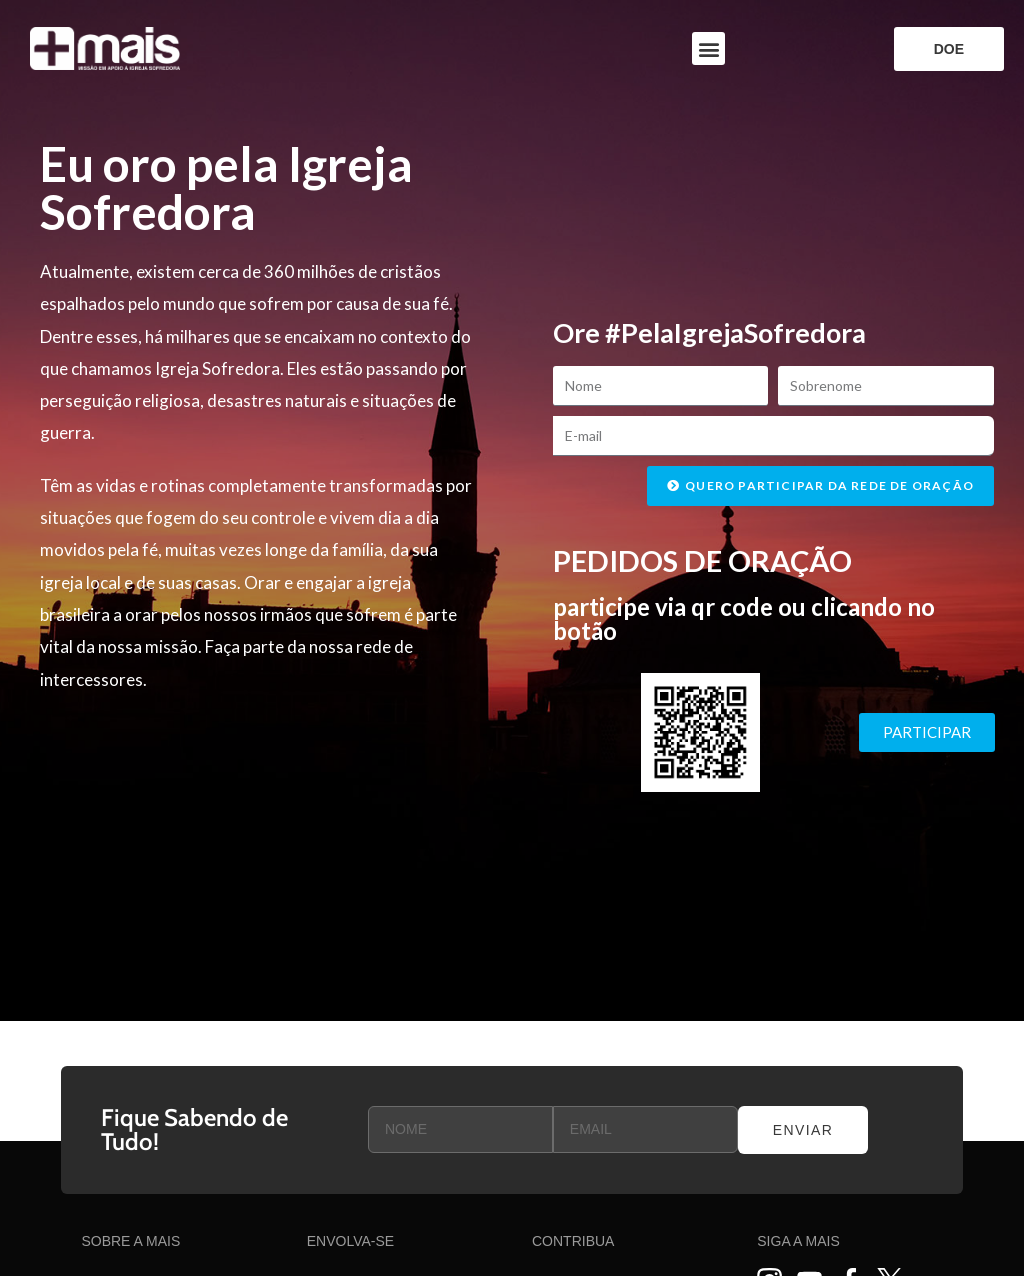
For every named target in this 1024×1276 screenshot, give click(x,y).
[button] (708, 48)
